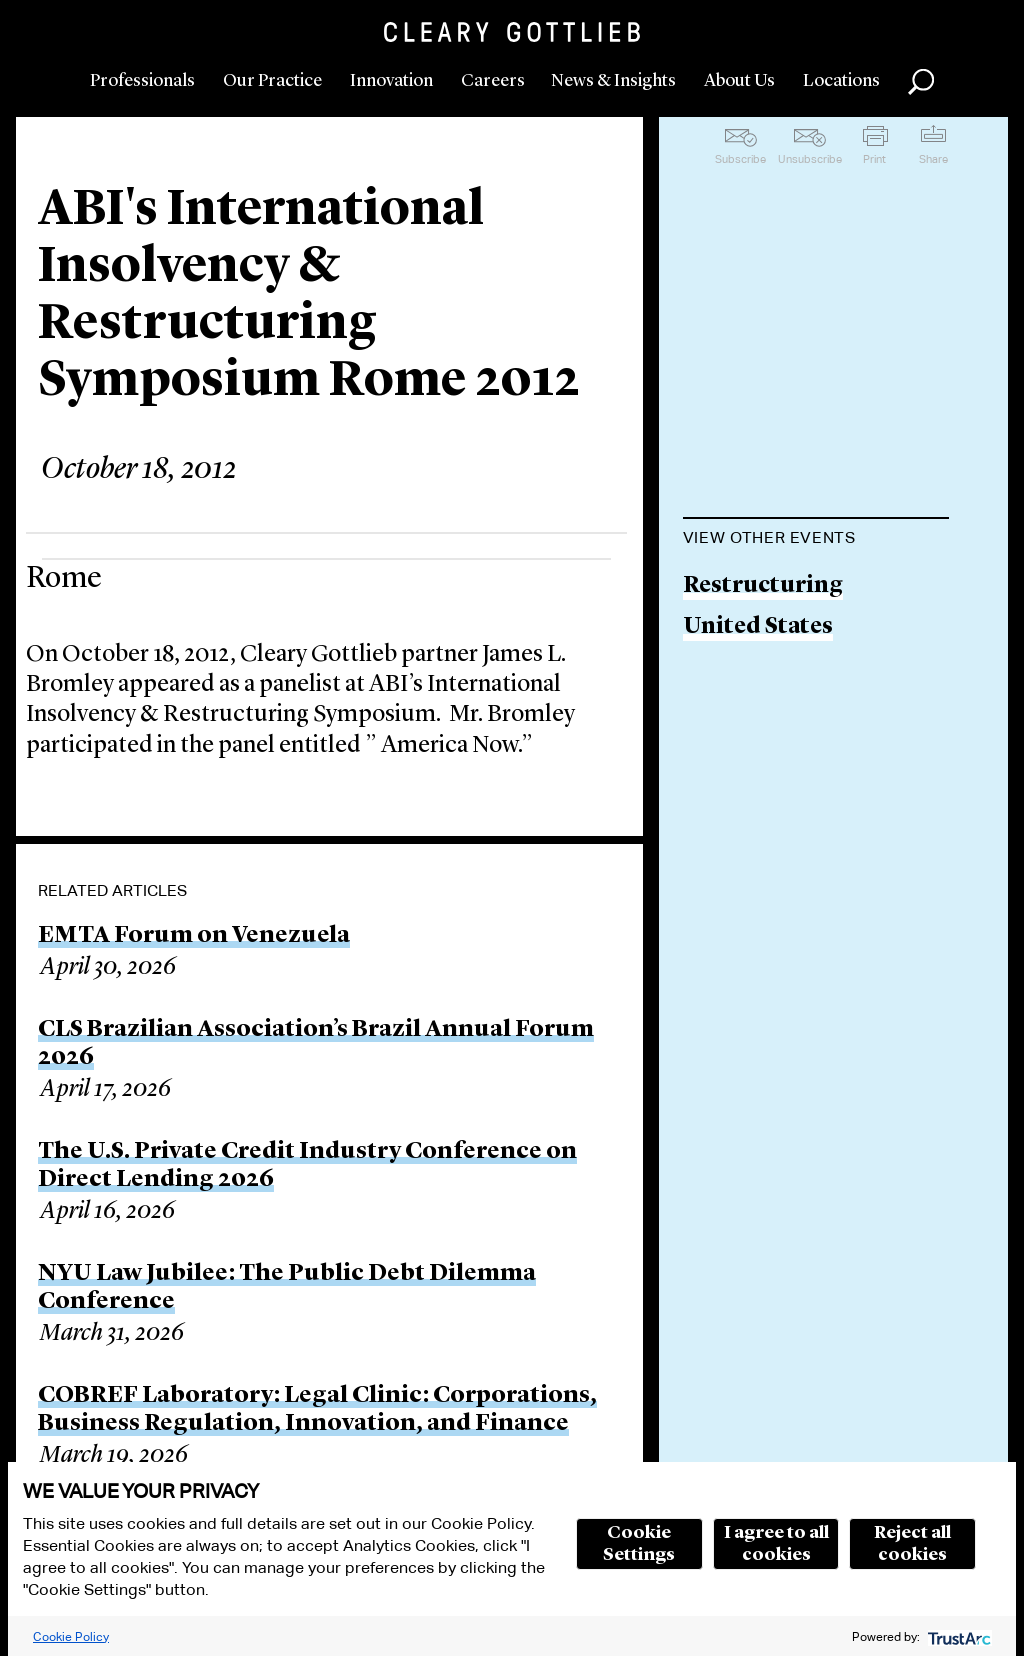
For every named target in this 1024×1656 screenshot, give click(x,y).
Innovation (391, 81)
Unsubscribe (810, 159)
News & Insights (613, 81)
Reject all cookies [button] (912, 1544)
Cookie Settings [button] (639, 1544)
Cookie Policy (71, 1636)
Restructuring (763, 586)
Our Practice (272, 81)
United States (758, 627)
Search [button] (921, 82)
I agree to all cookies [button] (776, 1544)
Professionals (142, 81)
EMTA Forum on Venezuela (194, 936)
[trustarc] (957, 1636)
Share (933, 159)
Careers (493, 81)
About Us (739, 81)
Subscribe (740, 159)
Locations (841, 81)
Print (874, 159)
